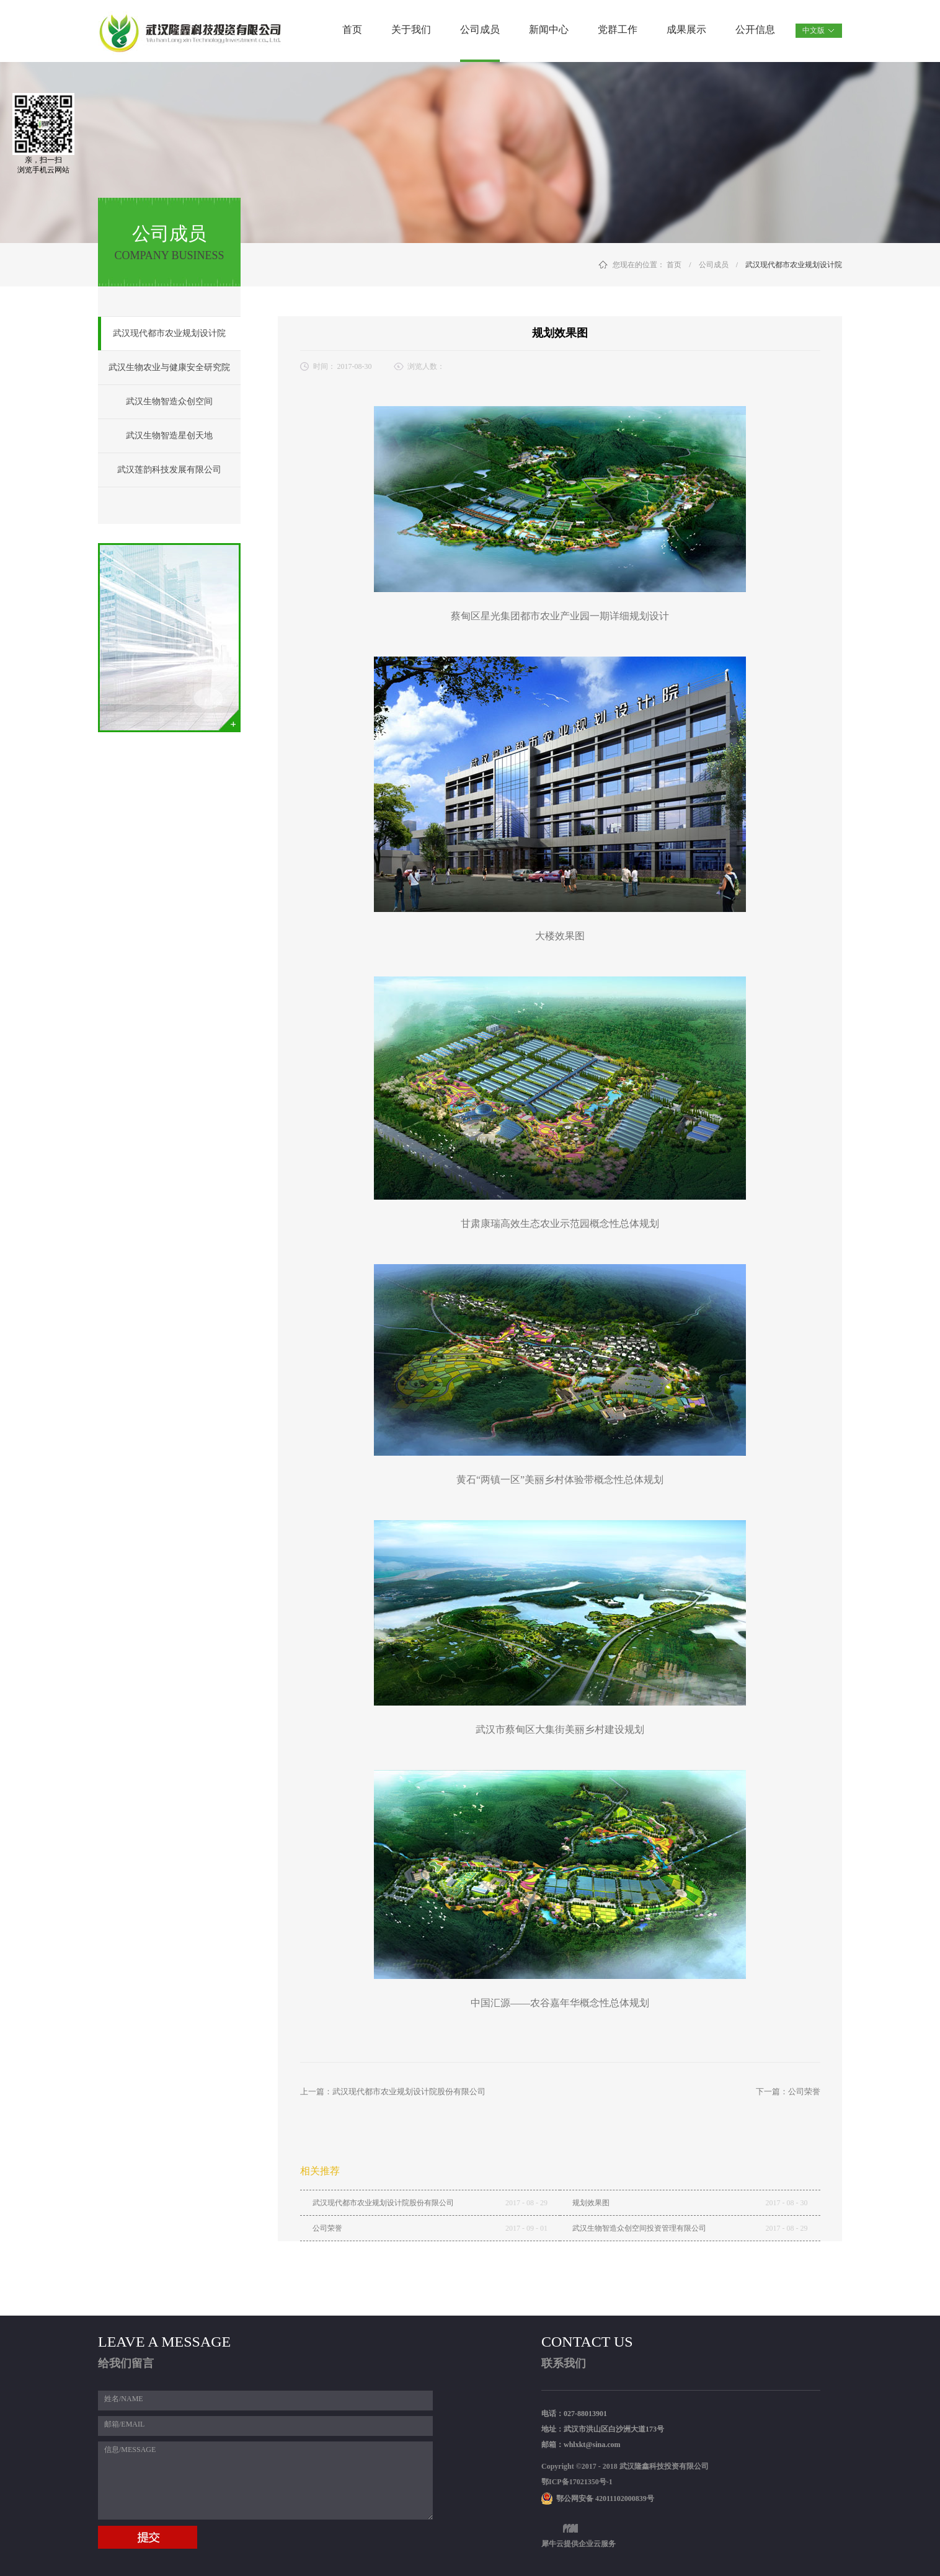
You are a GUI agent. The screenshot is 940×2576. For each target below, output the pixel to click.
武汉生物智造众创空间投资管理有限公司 (639, 2228)
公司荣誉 (327, 2228)
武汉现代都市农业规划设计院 (793, 264)
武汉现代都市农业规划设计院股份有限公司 (383, 2202)
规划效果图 (591, 2202)
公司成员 (714, 264)
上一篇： (393, 2091)
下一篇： (788, 2091)
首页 (352, 29)
